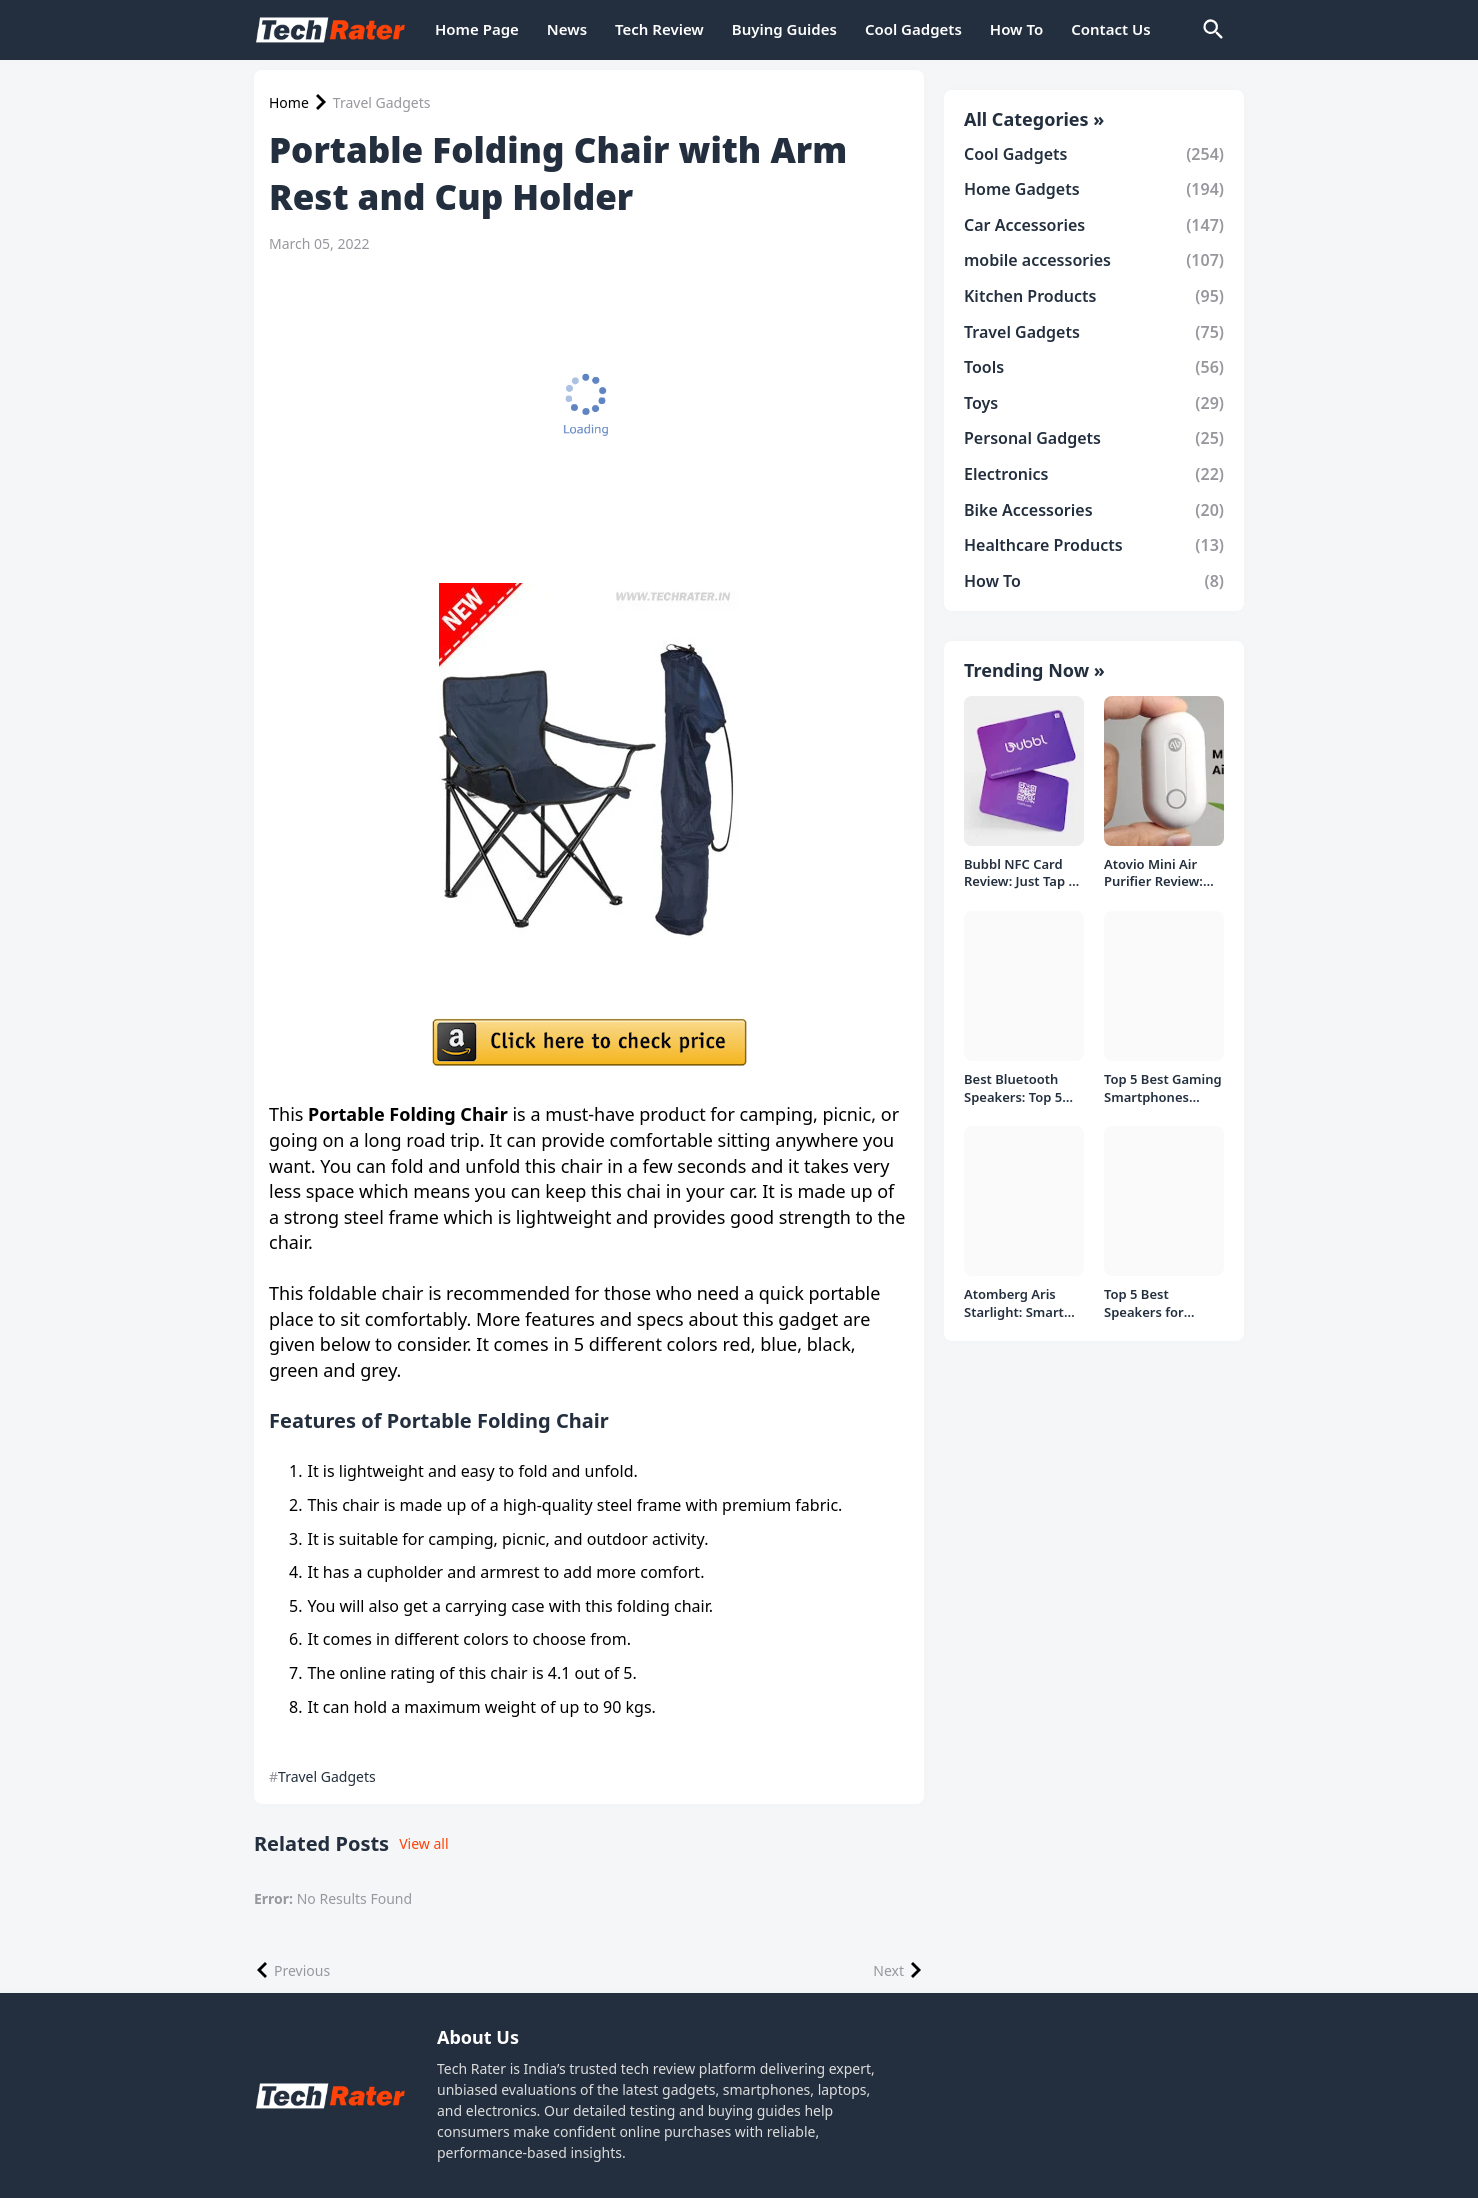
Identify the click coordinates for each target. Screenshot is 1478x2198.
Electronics (1094, 474)
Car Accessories (1094, 225)
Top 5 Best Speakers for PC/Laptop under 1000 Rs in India (1157, 1303)
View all (423, 1843)
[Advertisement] (584, 418)
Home (289, 103)
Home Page (477, 29)
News (567, 29)
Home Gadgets (1094, 189)
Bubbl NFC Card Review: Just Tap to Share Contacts (1023, 873)
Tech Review (659, 29)
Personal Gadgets (1094, 438)
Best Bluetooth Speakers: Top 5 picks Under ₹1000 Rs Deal (1022, 1088)
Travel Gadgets (382, 103)
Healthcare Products (1094, 545)
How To (1016, 29)
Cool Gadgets (913, 29)
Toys (1094, 403)
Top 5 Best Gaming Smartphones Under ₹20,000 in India (1163, 1088)
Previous (302, 1970)
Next (888, 1970)
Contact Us (1110, 29)
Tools (1094, 367)
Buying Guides (784, 29)
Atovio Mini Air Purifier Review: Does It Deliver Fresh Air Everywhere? (1153, 873)
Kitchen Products (1094, 296)
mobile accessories (1094, 260)
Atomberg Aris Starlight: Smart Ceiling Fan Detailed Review (1014, 1303)
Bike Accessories (1094, 510)
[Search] (1212, 30)
